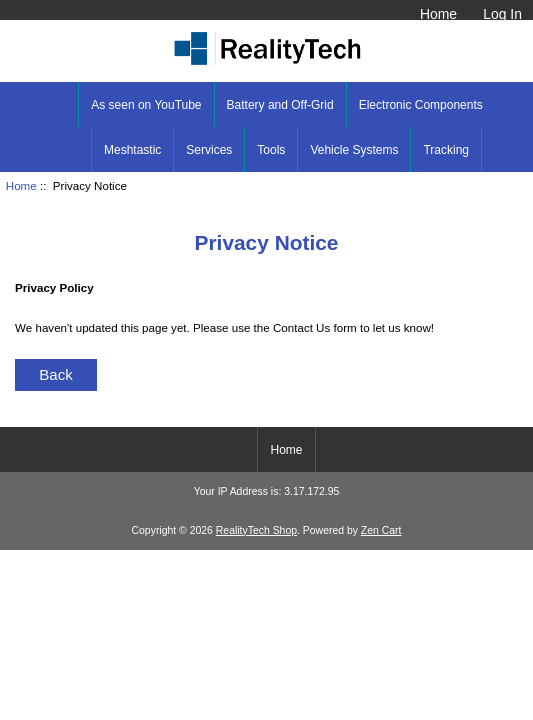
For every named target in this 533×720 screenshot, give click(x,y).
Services (209, 150)
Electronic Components (421, 105)
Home (438, 14)
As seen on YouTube (146, 105)
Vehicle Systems (354, 150)
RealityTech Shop (256, 530)
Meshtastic (132, 150)
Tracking (446, 150)
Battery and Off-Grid (280, 105)
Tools (271, 150)
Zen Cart (381, 530)
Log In (502, 14)
